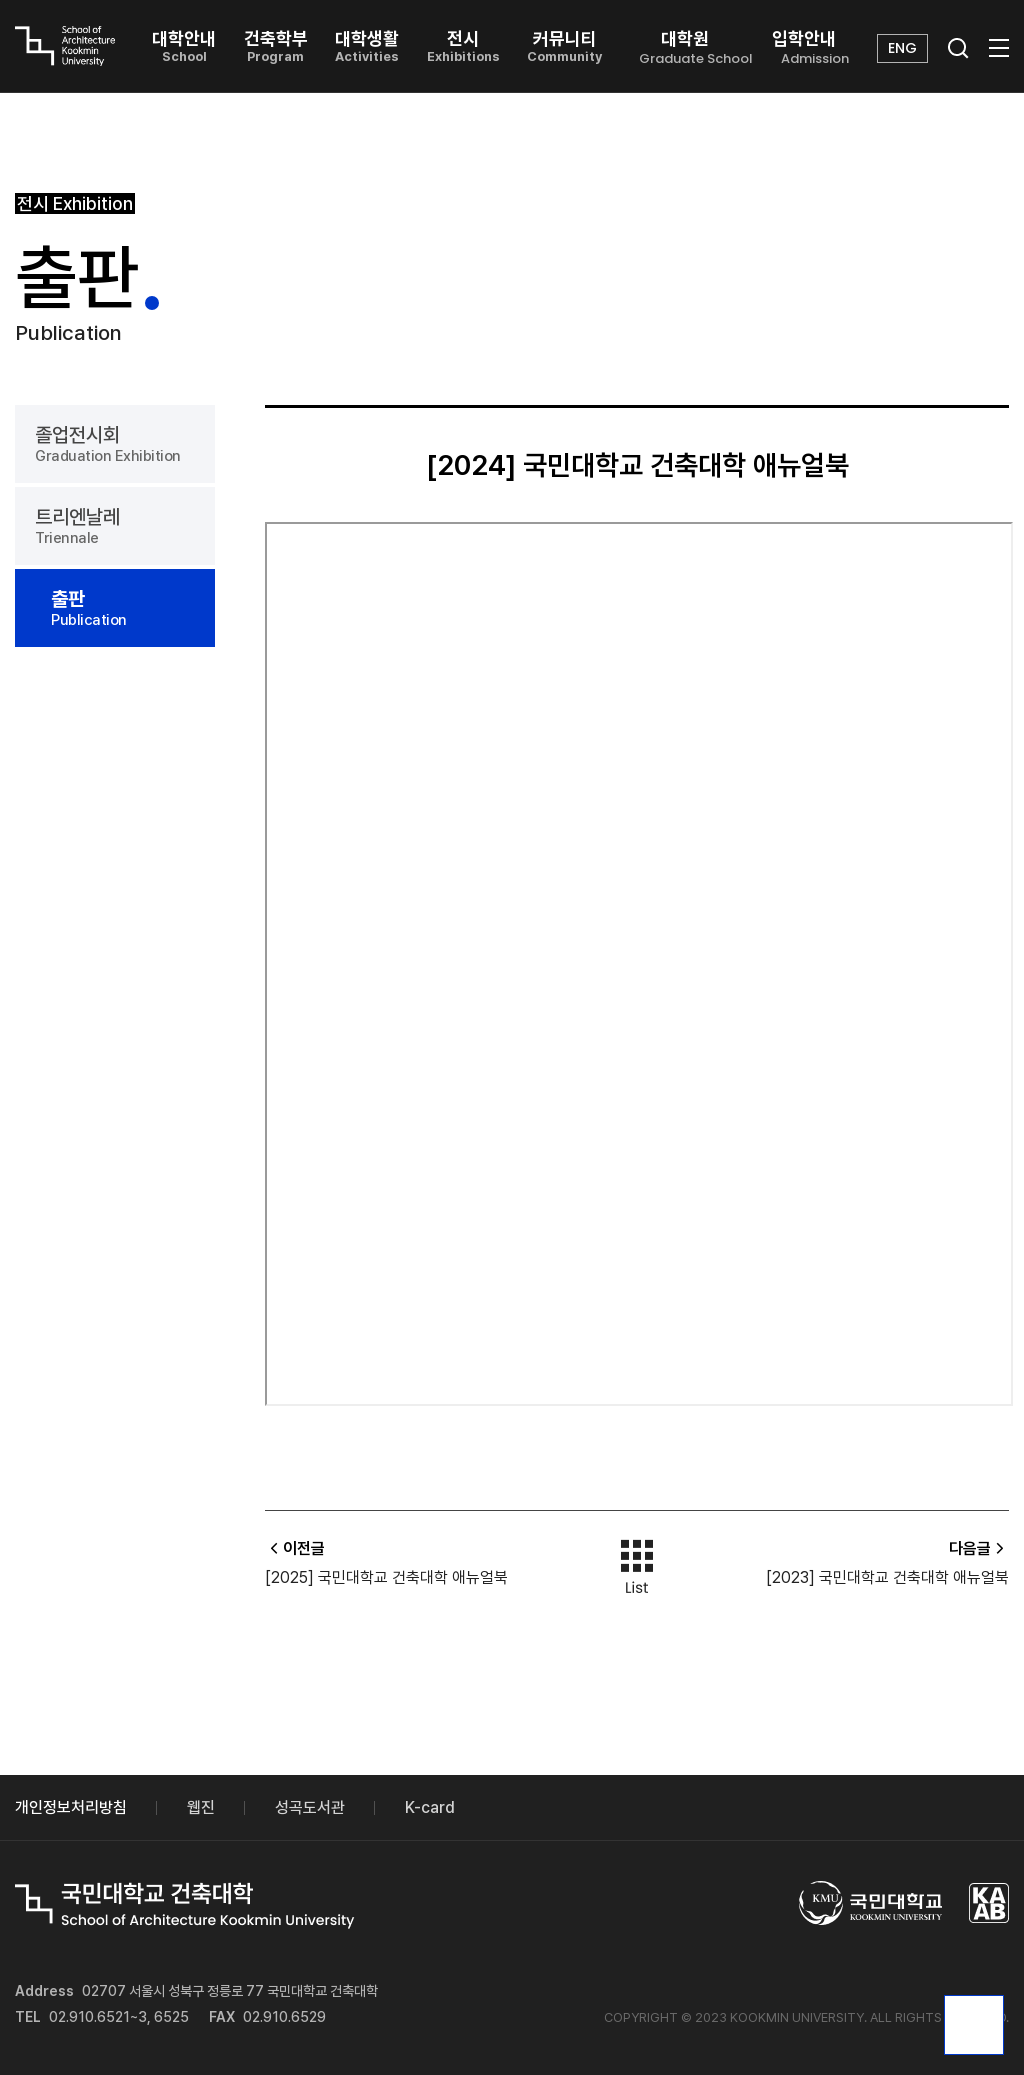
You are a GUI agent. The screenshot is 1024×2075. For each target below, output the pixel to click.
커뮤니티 (564, 46)
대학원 (696, 48)
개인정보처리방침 (71, 1807)
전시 (463, 46)
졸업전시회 (115, 444)
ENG (902, 48)
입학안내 (815, 48)
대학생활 (367, 46)
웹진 (201, 1807)
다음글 (979, 1548)
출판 (123, 608)
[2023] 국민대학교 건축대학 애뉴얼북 (887, 1577)
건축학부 (276, 46)
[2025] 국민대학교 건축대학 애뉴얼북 (386, 1577)
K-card (430, 1807)
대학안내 (184, 46)
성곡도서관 (310, 1807)
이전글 (295, 1548)
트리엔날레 (115, 526)
